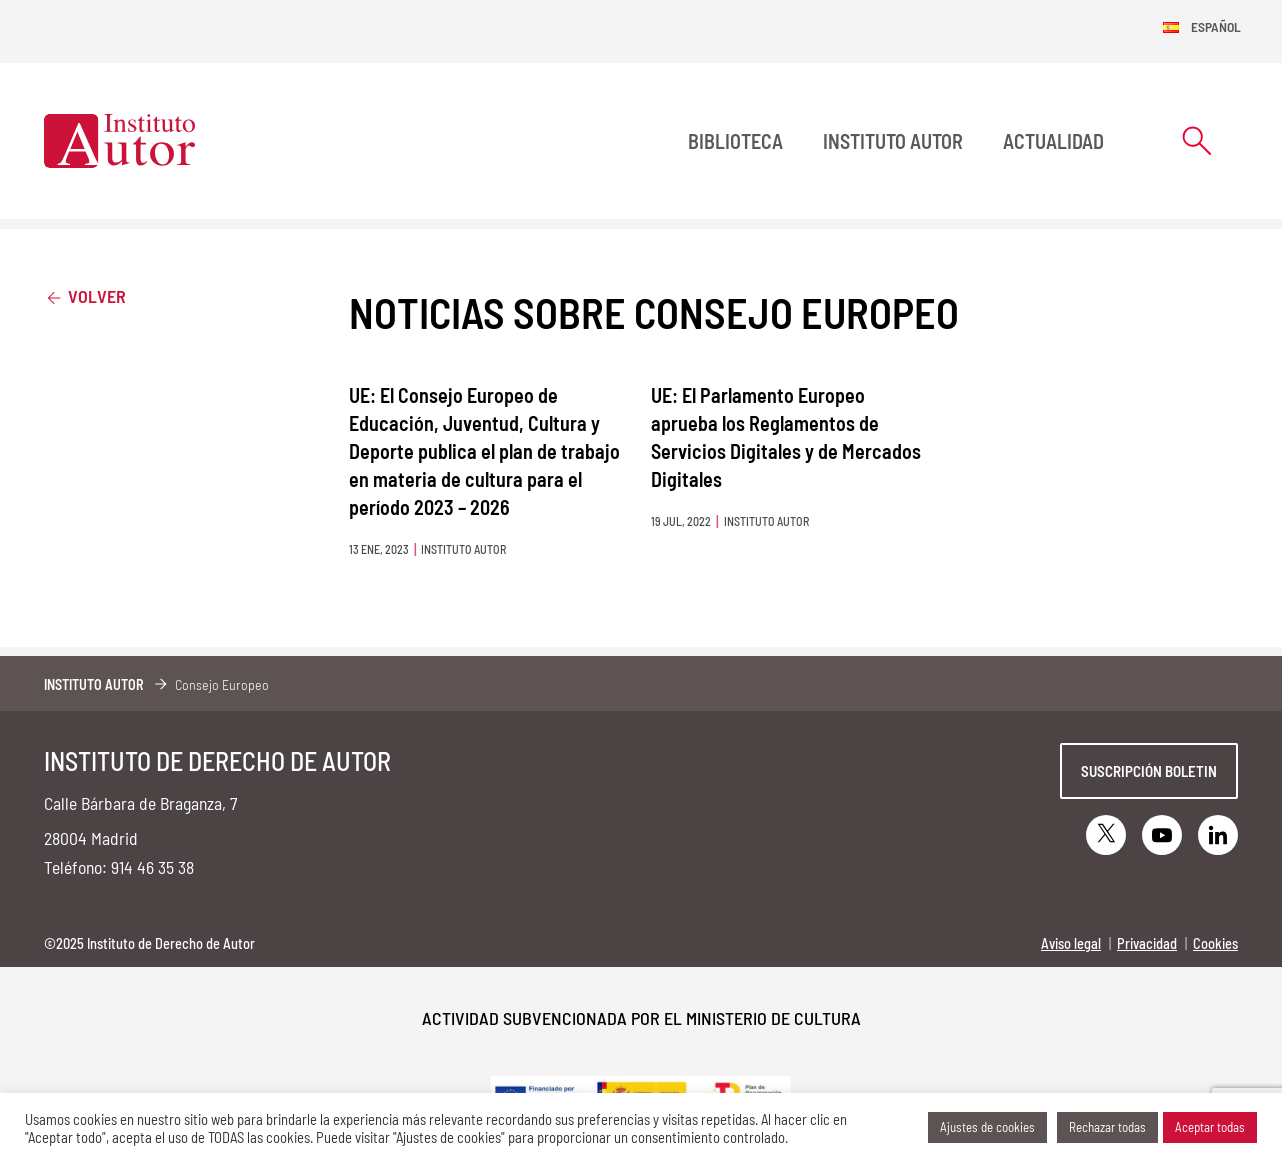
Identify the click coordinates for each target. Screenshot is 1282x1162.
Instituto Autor (893, 141)
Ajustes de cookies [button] (987, 1127)
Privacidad (1147, 943)
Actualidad (1053, 141)
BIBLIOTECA (735, 141)
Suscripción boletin (1149, 771)
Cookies (1215, 943)
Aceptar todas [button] (1210, 1127)
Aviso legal (1071, 943)
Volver (85, 295)
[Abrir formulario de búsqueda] (1197, 140)
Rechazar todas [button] (1107, 1127)
